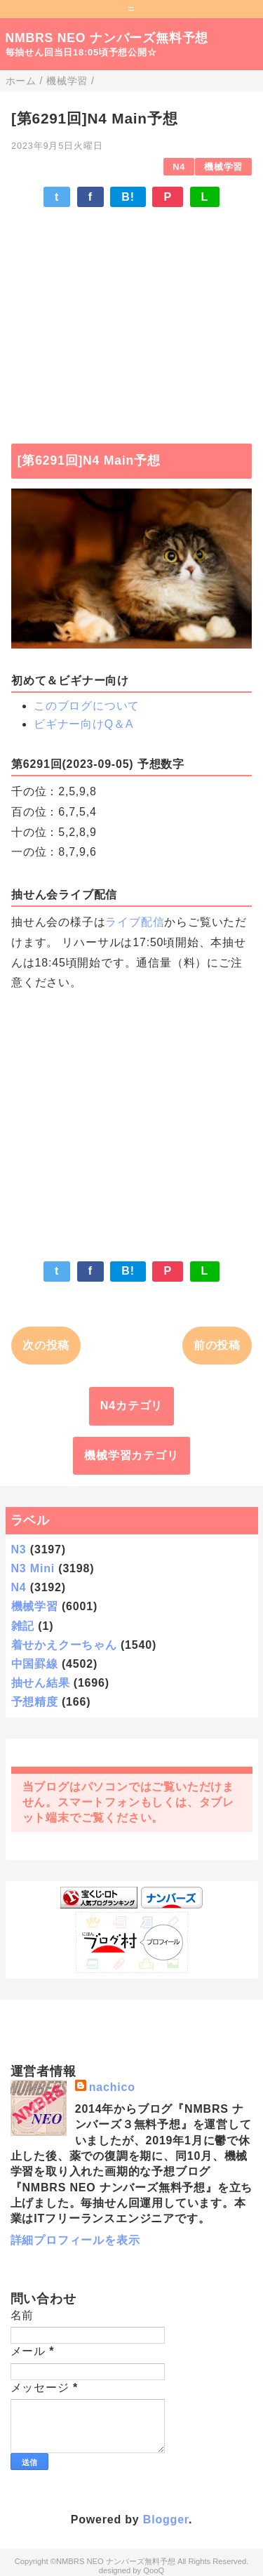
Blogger (166, 2519)
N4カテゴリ (131, 1406)
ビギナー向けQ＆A (83, 724)
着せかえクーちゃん (64, 1645)
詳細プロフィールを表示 (75, 2240)
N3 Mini (33, 1568)
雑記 (23, 1626)
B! (127, 197)
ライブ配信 (134, 922)
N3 (19, 1549)
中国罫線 (34, 1664)
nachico (112, 2087)
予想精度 (34, 1702)
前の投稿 (217, 1345)
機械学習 (223, 166)
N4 (179, 166)
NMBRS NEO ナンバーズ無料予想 (107, 38)
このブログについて (87, 706)
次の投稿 (45, 1345)
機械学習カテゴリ (131, 1455)
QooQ (153, 2570)
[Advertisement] (131, 318)
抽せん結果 (40, 1683)
